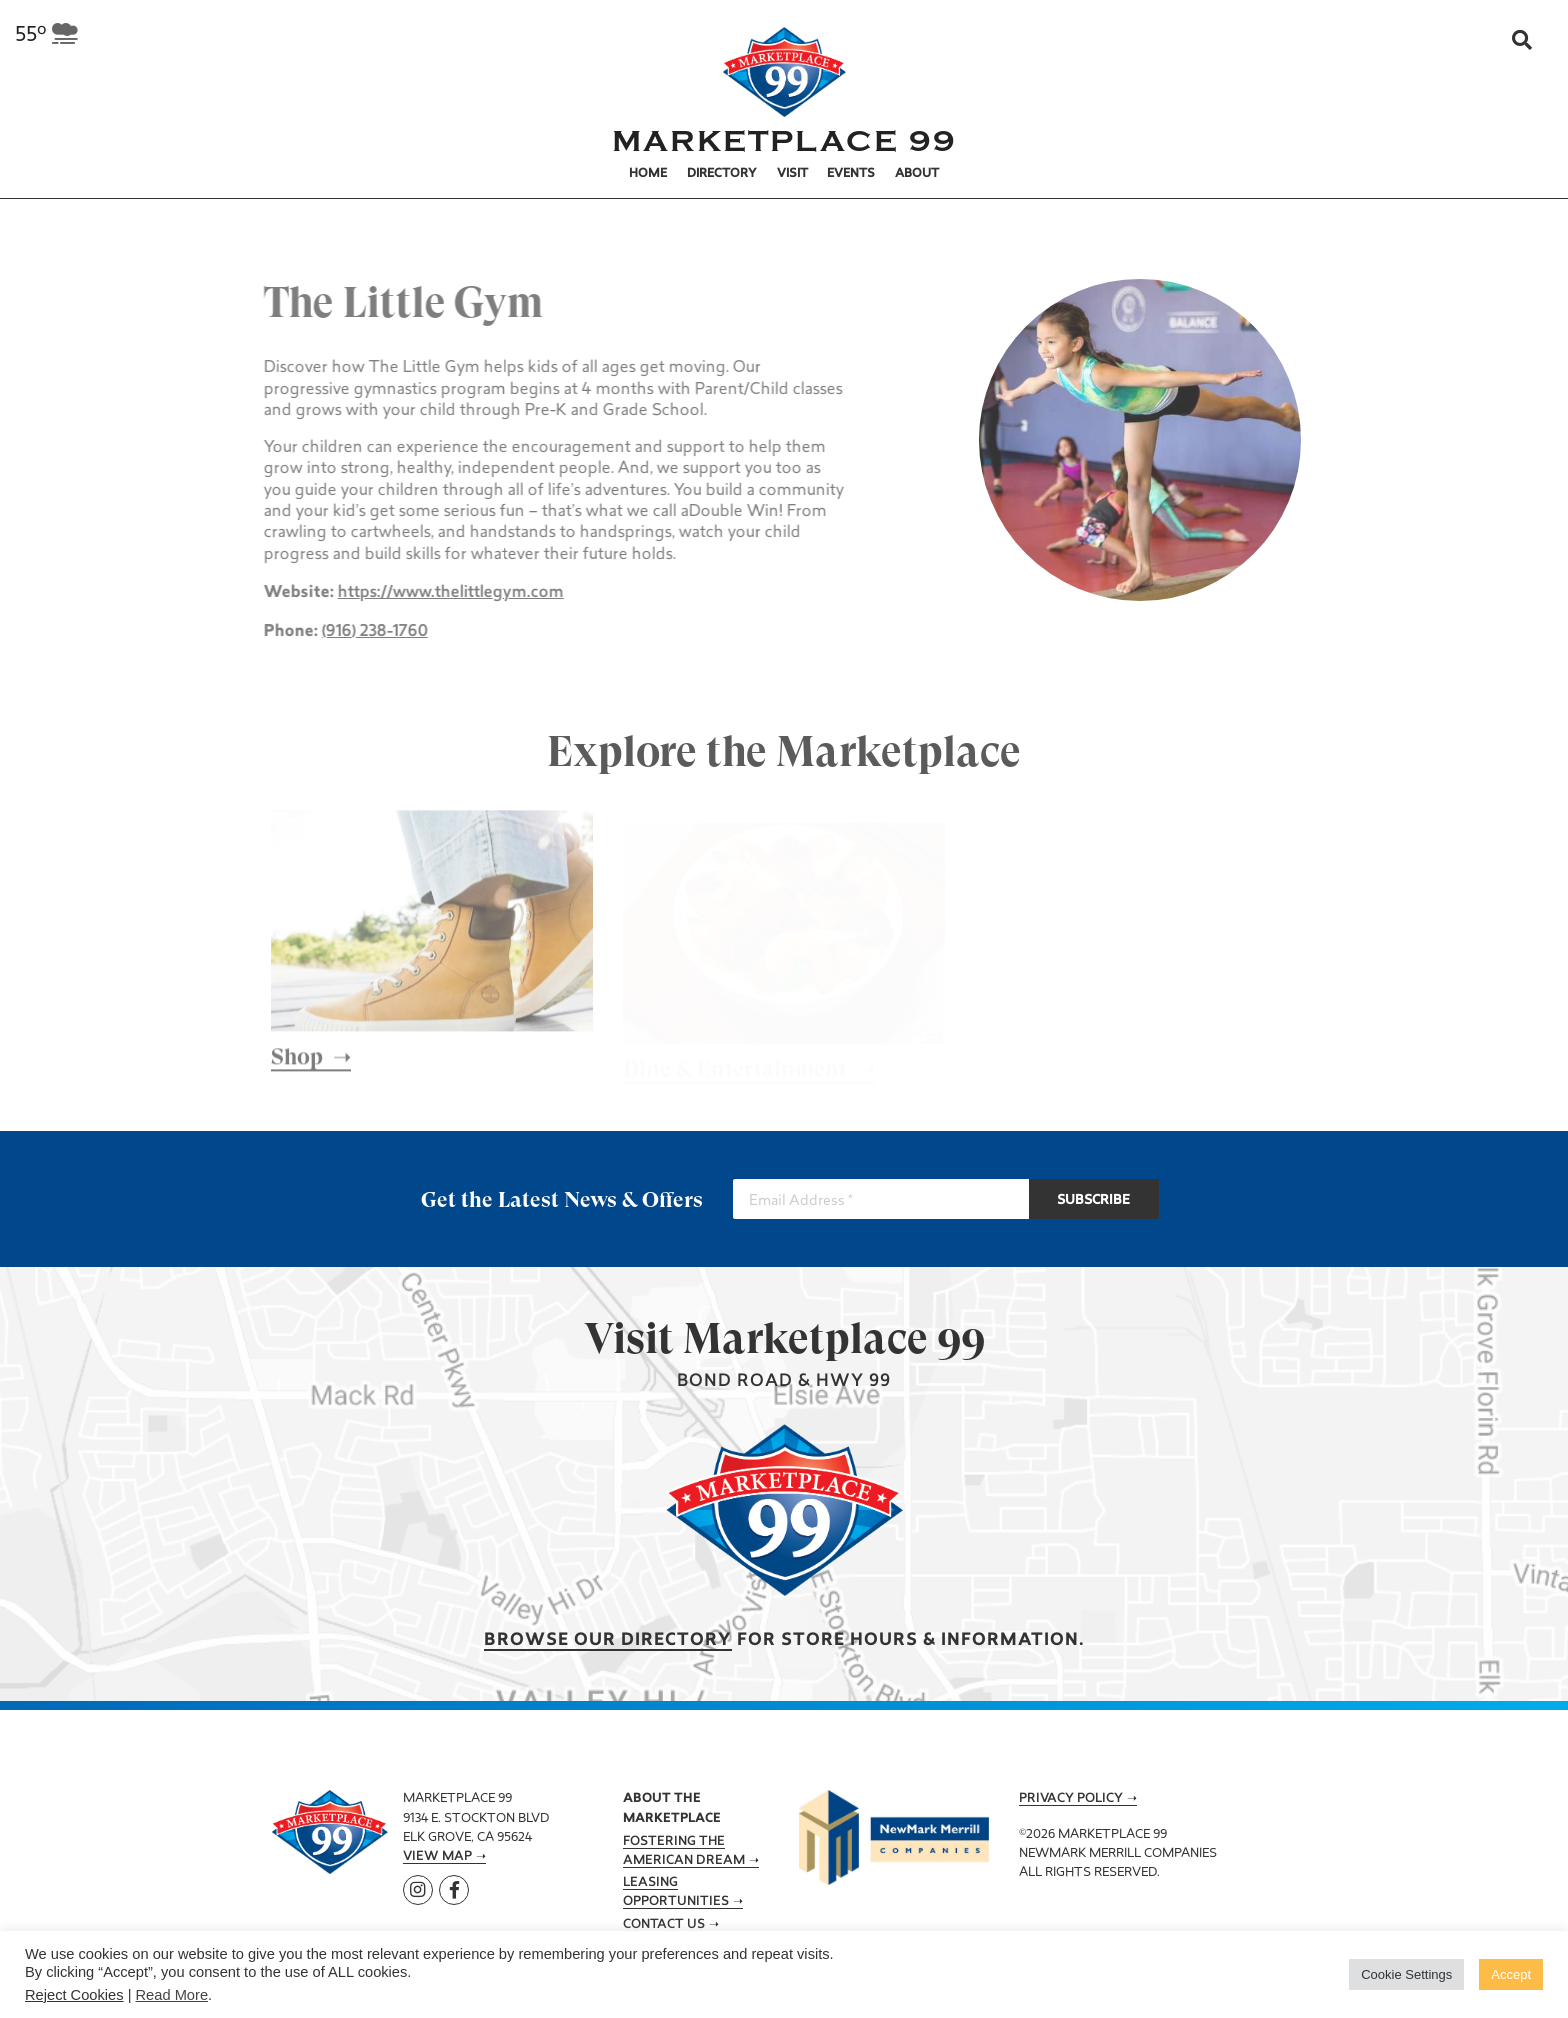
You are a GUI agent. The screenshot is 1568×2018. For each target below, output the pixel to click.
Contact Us (664, 1925)
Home (648, 174)
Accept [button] (1511, 1974)
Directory (722, 174)
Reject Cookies (74, 1995)
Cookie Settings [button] (1406, 1974)
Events (851, 174)
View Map (437, 1857)
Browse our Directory (608, 1640)
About (917, 174)
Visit (792, 174)
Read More (172, 1995)
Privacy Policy (1071, 1799)
